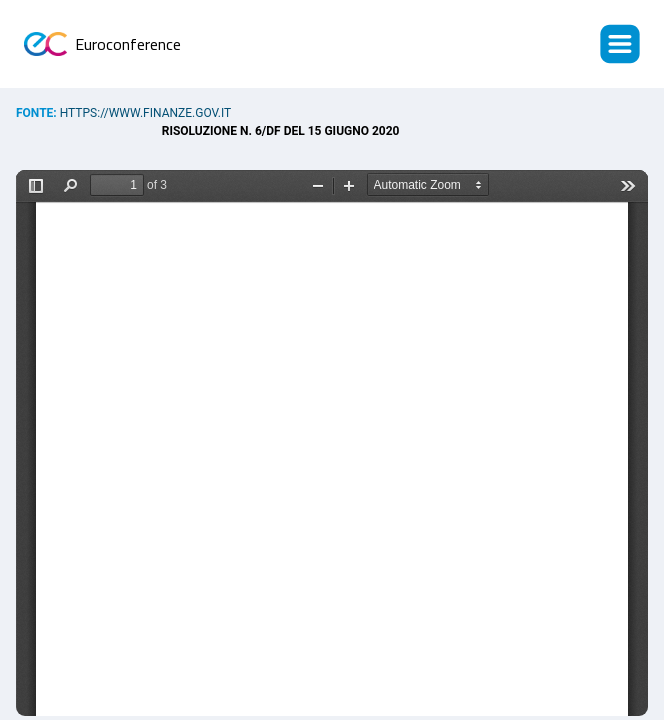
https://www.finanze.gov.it (146, 113)
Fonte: (38, 113)
